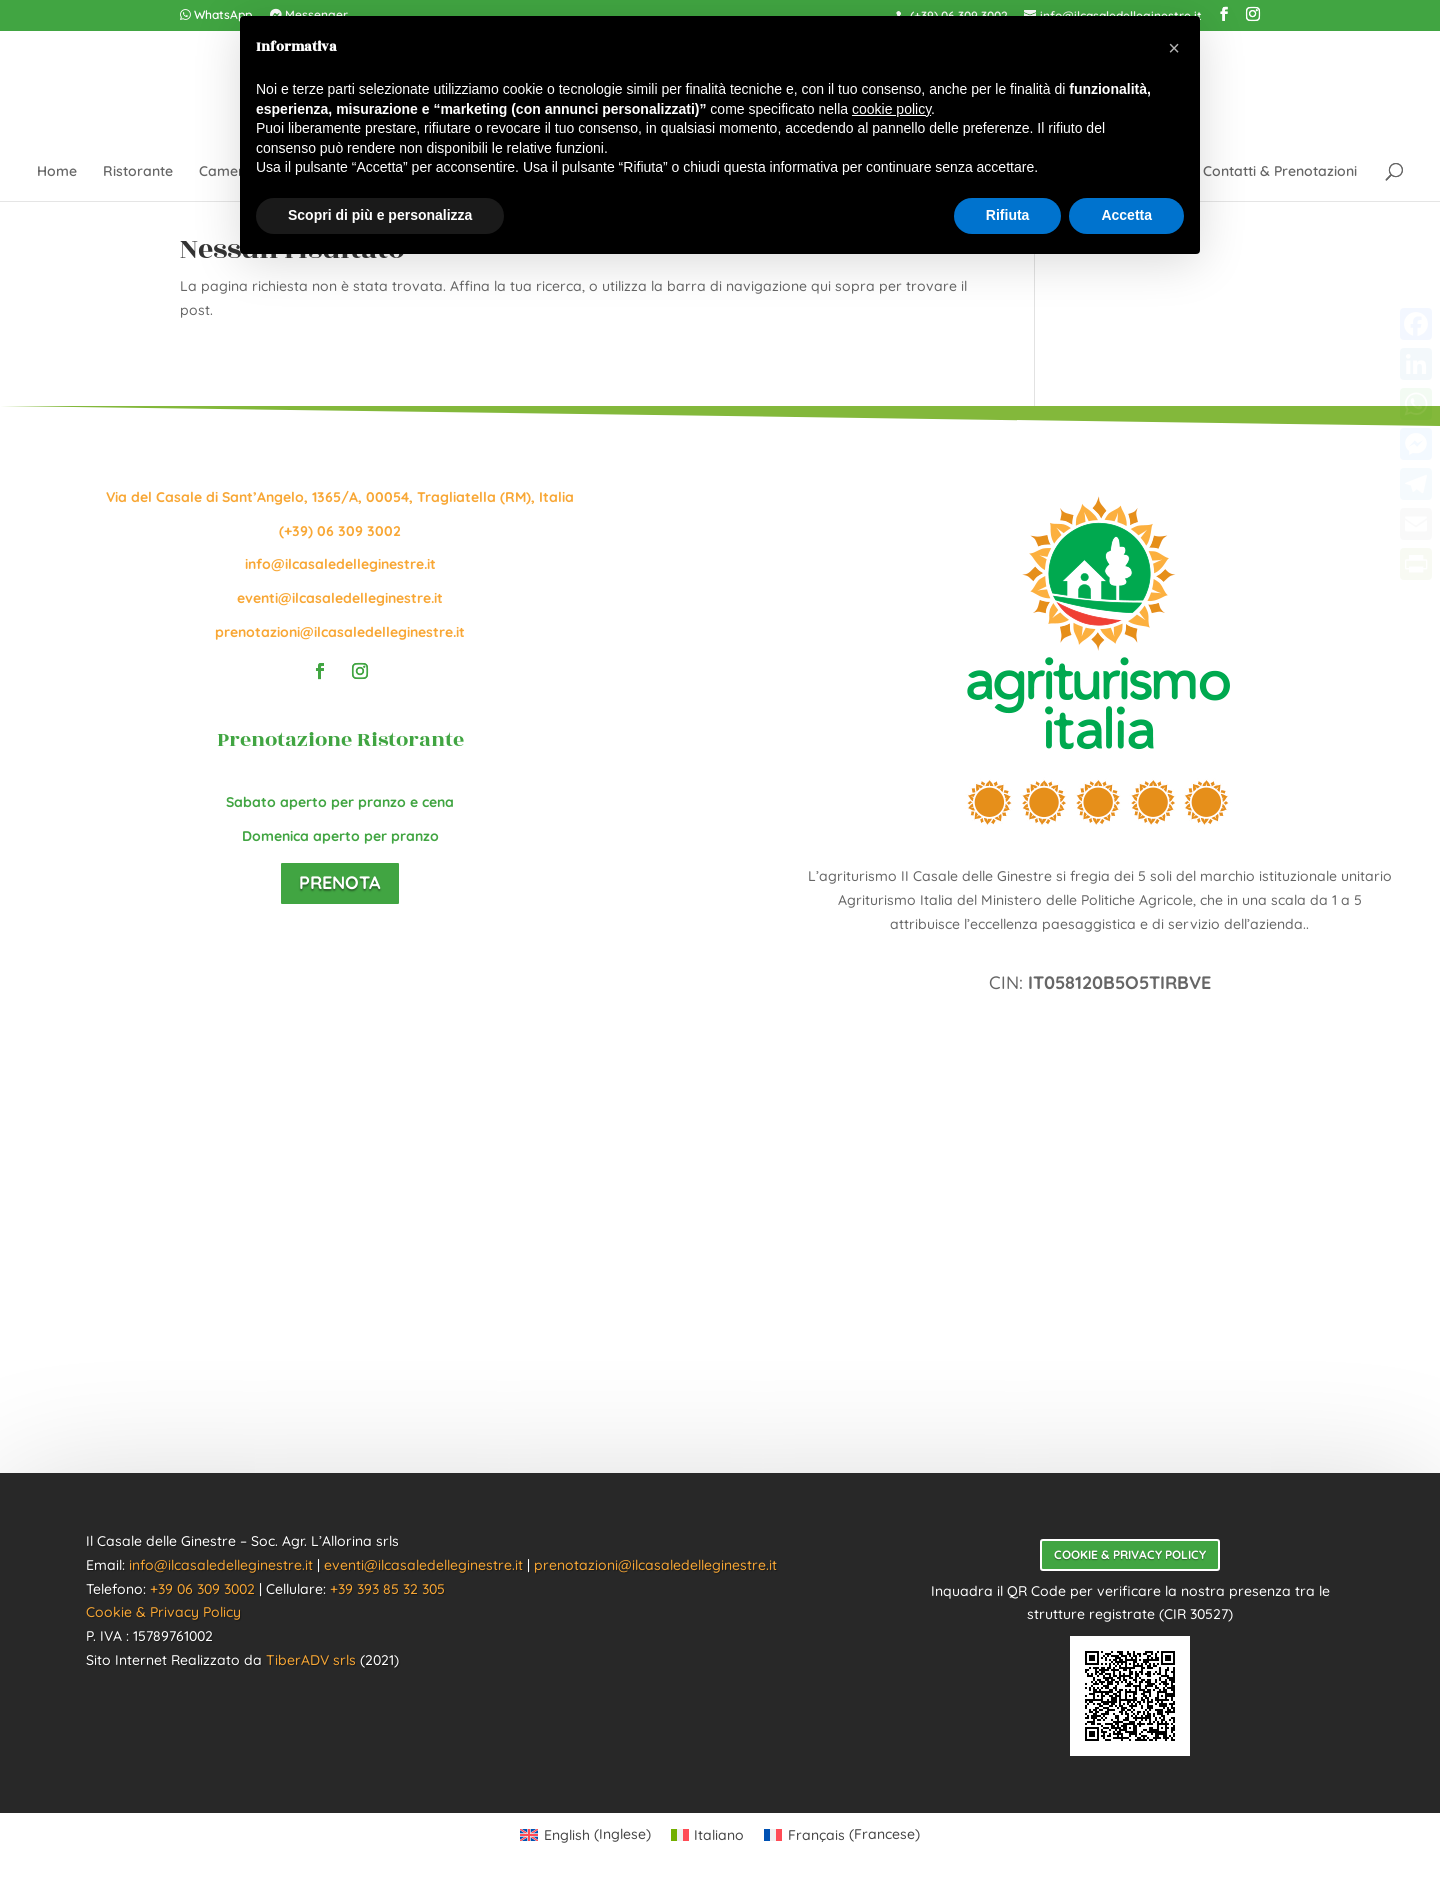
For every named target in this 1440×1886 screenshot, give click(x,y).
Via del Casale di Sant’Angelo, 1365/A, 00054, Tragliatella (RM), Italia (340, 497)
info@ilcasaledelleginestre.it (340, 564)
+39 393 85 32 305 (387, 1589)
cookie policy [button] (891, 109)
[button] (1174, 48)
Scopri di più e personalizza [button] (380, 215)
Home (57, 172)
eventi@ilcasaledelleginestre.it (340, 598)
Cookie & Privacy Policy (163, 1612)
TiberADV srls (311, 1660)
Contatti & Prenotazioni (1280, 172)
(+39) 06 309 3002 (340, 531)
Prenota (340, 882)
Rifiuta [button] (1008, 215)
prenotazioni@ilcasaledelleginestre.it (340, 632)
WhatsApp (216, 15)
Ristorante (138, 172)
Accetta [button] (1126, 215)
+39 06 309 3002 (202, 1589)
